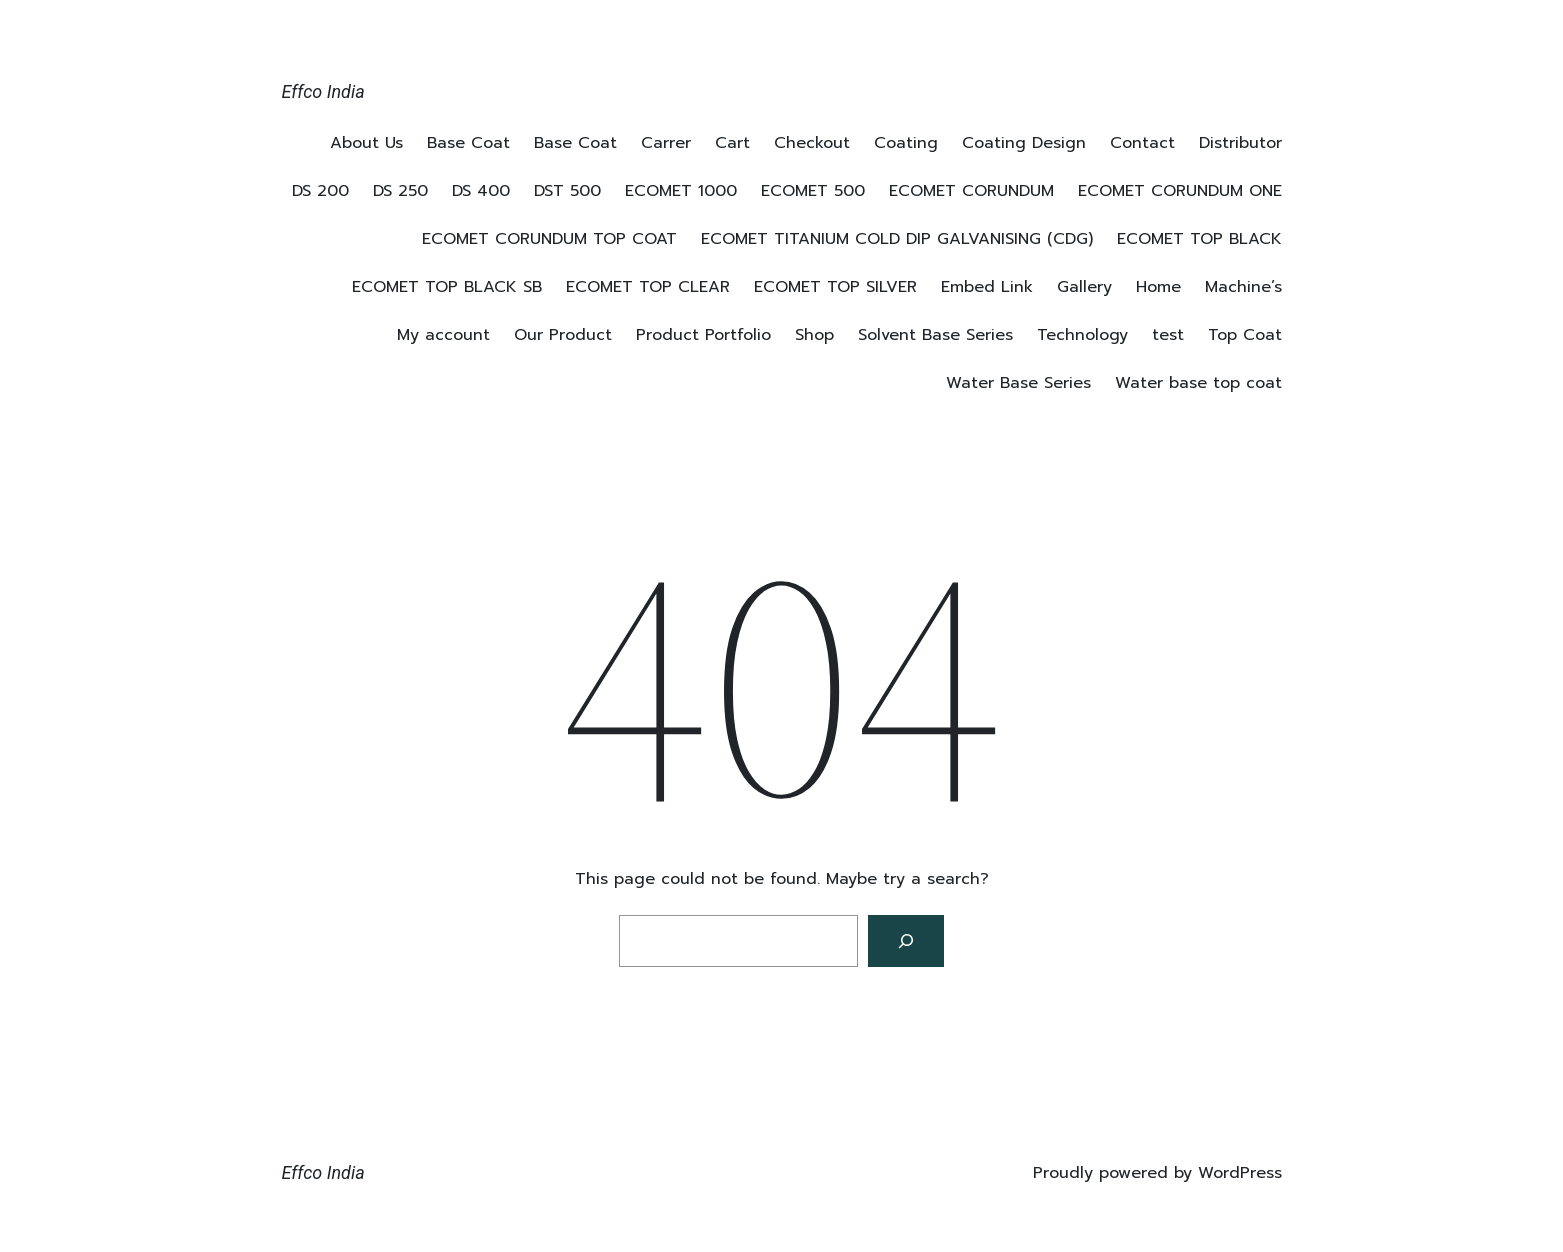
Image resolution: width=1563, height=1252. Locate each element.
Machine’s (1243, 287)
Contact (1142, 143)
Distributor (1240, 143)
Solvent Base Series (935, 335)
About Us (366, 143)
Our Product (563, 335)
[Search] (906, 941)
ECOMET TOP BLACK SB (447, 287)
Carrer (666, 143)
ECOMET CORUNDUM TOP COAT (549, 239)
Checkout (812, 143)
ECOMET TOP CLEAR (648, 287)
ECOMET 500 (813, 191)
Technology (1082, 335)
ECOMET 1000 (681, 191)
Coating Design (1024, 143)
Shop (814, 335)
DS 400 (481, 191)
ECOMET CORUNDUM (971, 191)
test (1168, 335)
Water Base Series (1018, 383)
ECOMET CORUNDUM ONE (1180, 191)
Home (1158, 287)
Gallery (1084, 287)
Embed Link (987, 287)
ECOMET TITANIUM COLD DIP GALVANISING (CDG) (897, 239)
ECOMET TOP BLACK (1199, 239)
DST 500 (567, 191)
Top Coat (1245, 335)
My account (443, 335)
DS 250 (400, 191)
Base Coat (468, 143)
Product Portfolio (703, 335)
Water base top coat (1198, 383)
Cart (732, 143)
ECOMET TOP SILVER (835, 287)
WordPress (1240, 1173)
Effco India (323, 91)
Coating (906, 143)
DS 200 (320, 191)
